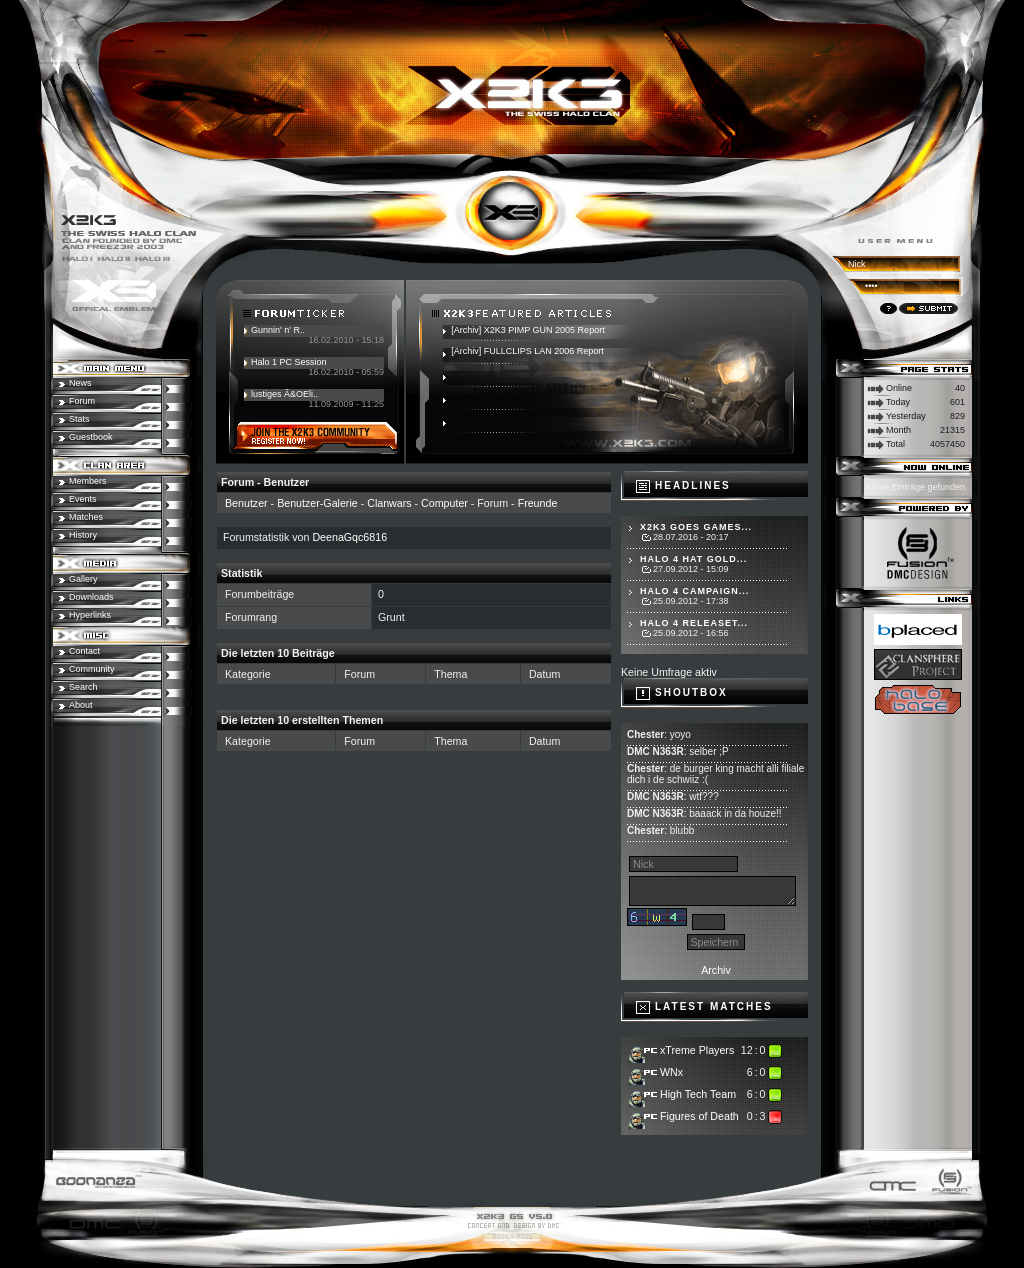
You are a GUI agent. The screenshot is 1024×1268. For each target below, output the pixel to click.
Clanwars (389, 503)
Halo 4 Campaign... (694, 591)
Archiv (716, 970)
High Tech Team (698, 1094)
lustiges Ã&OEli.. (284, 394)
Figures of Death (699, 1116)
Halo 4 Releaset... (694, 623)
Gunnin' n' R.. (278, 330)
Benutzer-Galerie (317, 503)
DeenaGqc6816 (349, 537)
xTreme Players (697, 1050)
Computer (444, 503)
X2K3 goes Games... (696, 527)
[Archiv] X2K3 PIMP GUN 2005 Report (527, 330)
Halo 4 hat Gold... (693, 559)
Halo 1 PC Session (289, 362)
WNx (671, 1072)
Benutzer (246, 503)
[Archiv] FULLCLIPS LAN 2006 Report (527, 351)
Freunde (538, 503)
